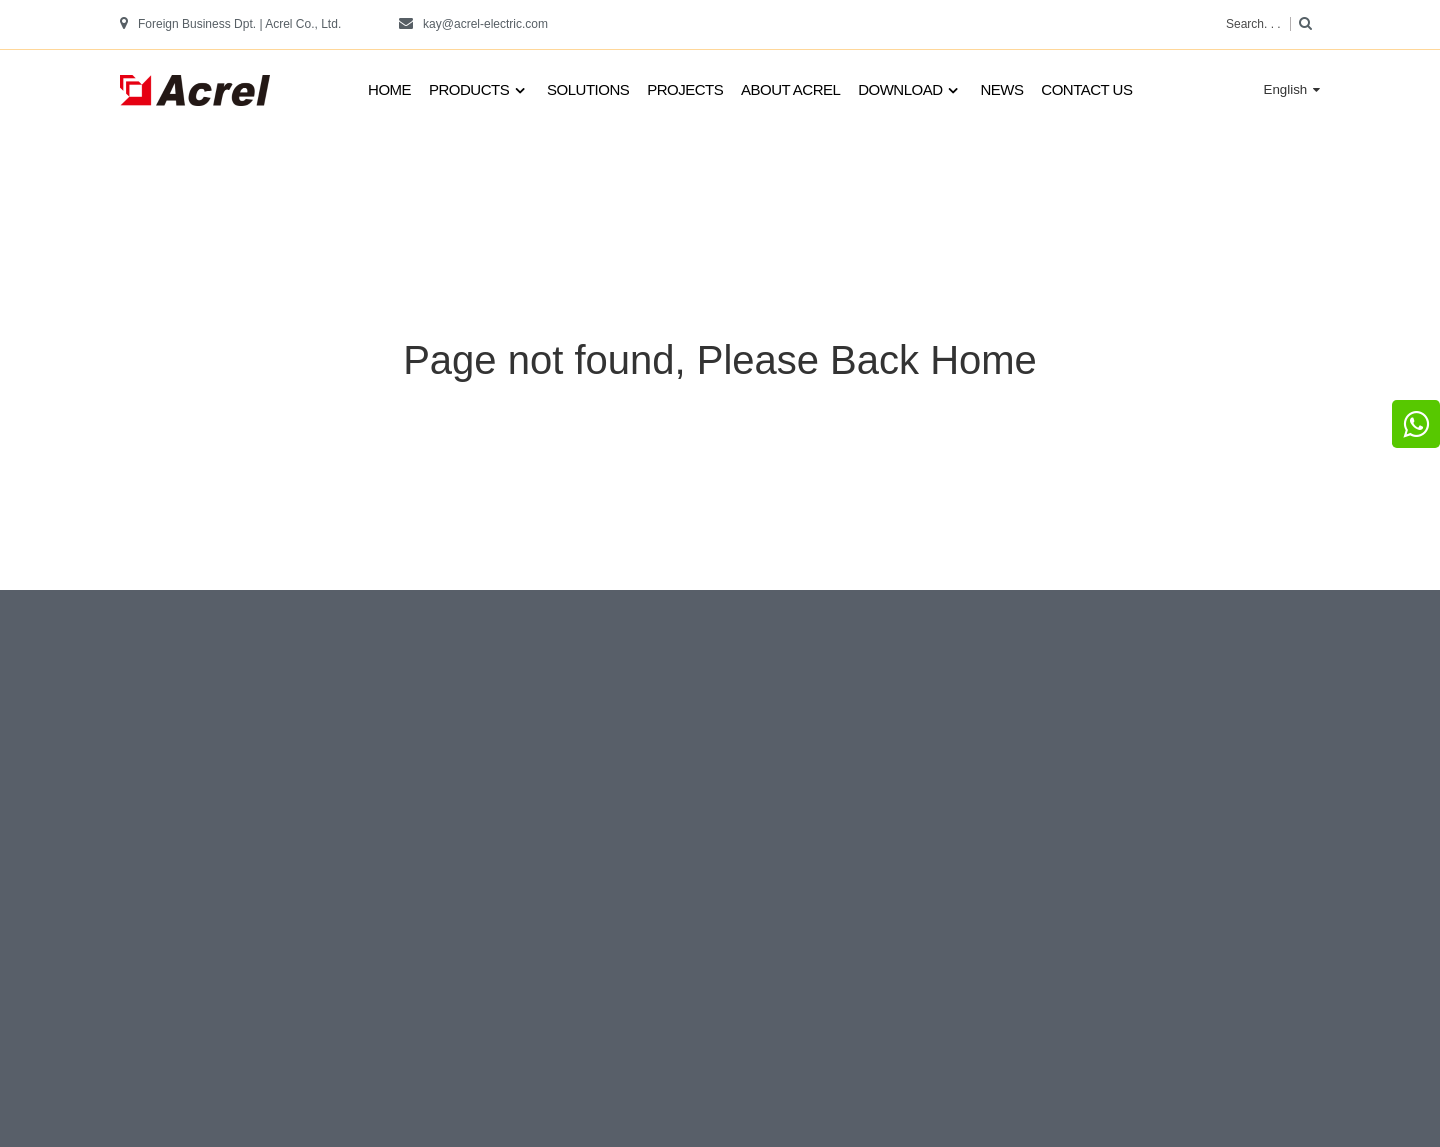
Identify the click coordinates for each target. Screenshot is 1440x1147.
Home (389, 89)
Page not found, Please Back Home (720, 360)
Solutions (588, 89)
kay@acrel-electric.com (485, 24)
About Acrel (790, 89)
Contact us (1086, 89)
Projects (685, 89)
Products (479, 90)
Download (910, 90)
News (1001, 89)
